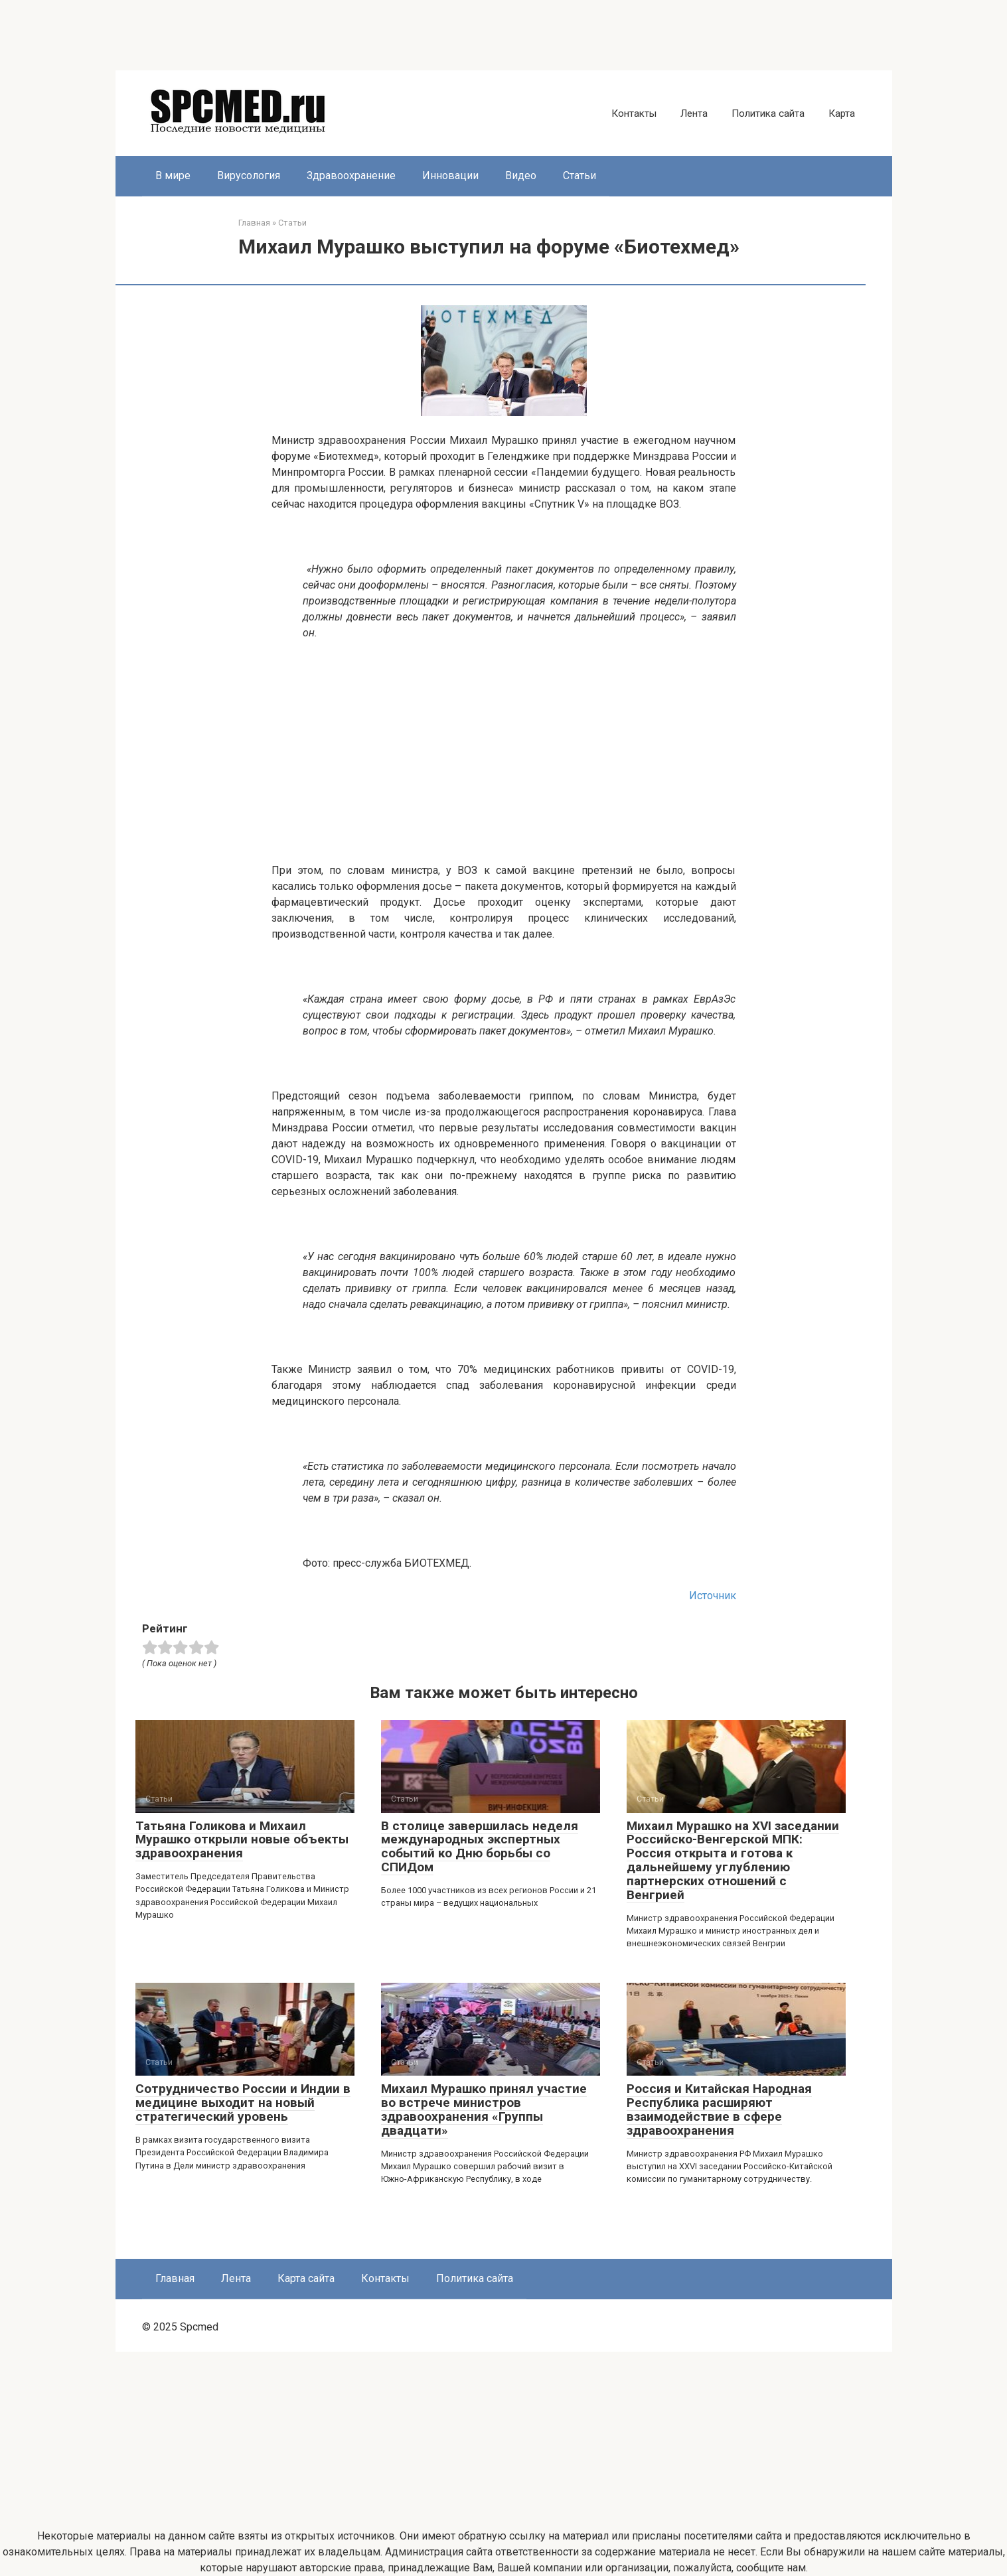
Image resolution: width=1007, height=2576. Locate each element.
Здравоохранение (351, 175)
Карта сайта (306, 2278)
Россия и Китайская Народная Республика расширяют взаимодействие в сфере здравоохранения (719, 2109)
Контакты (634, 113)
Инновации (450, 175)
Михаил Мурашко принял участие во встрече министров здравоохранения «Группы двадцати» (484, 2109)
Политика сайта (768, 113)
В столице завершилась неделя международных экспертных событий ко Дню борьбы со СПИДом (479, 1846)
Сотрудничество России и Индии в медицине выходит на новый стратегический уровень (242, 2102)
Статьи (579, 175)
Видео (520, 175)
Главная (174, 2278)
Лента (694, 113)
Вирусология (248, 175)
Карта (841, 113)
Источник (712, 1595)
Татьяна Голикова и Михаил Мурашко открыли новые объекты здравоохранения (242, 1839)
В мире (173, 175)
